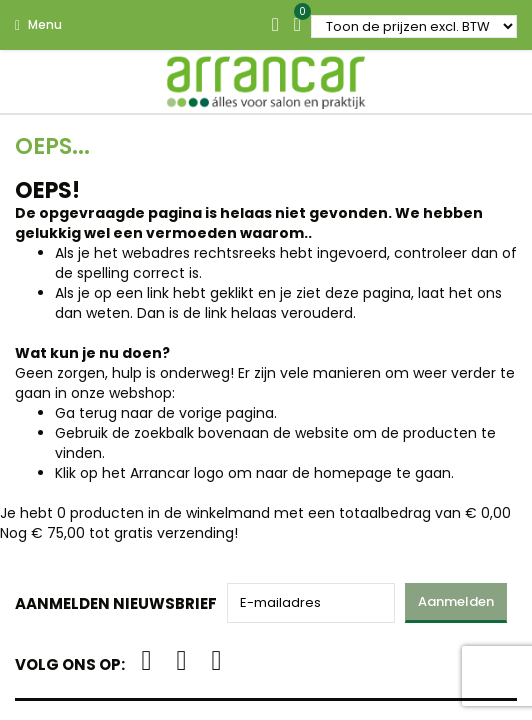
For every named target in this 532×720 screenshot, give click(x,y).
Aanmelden (456, 601)
